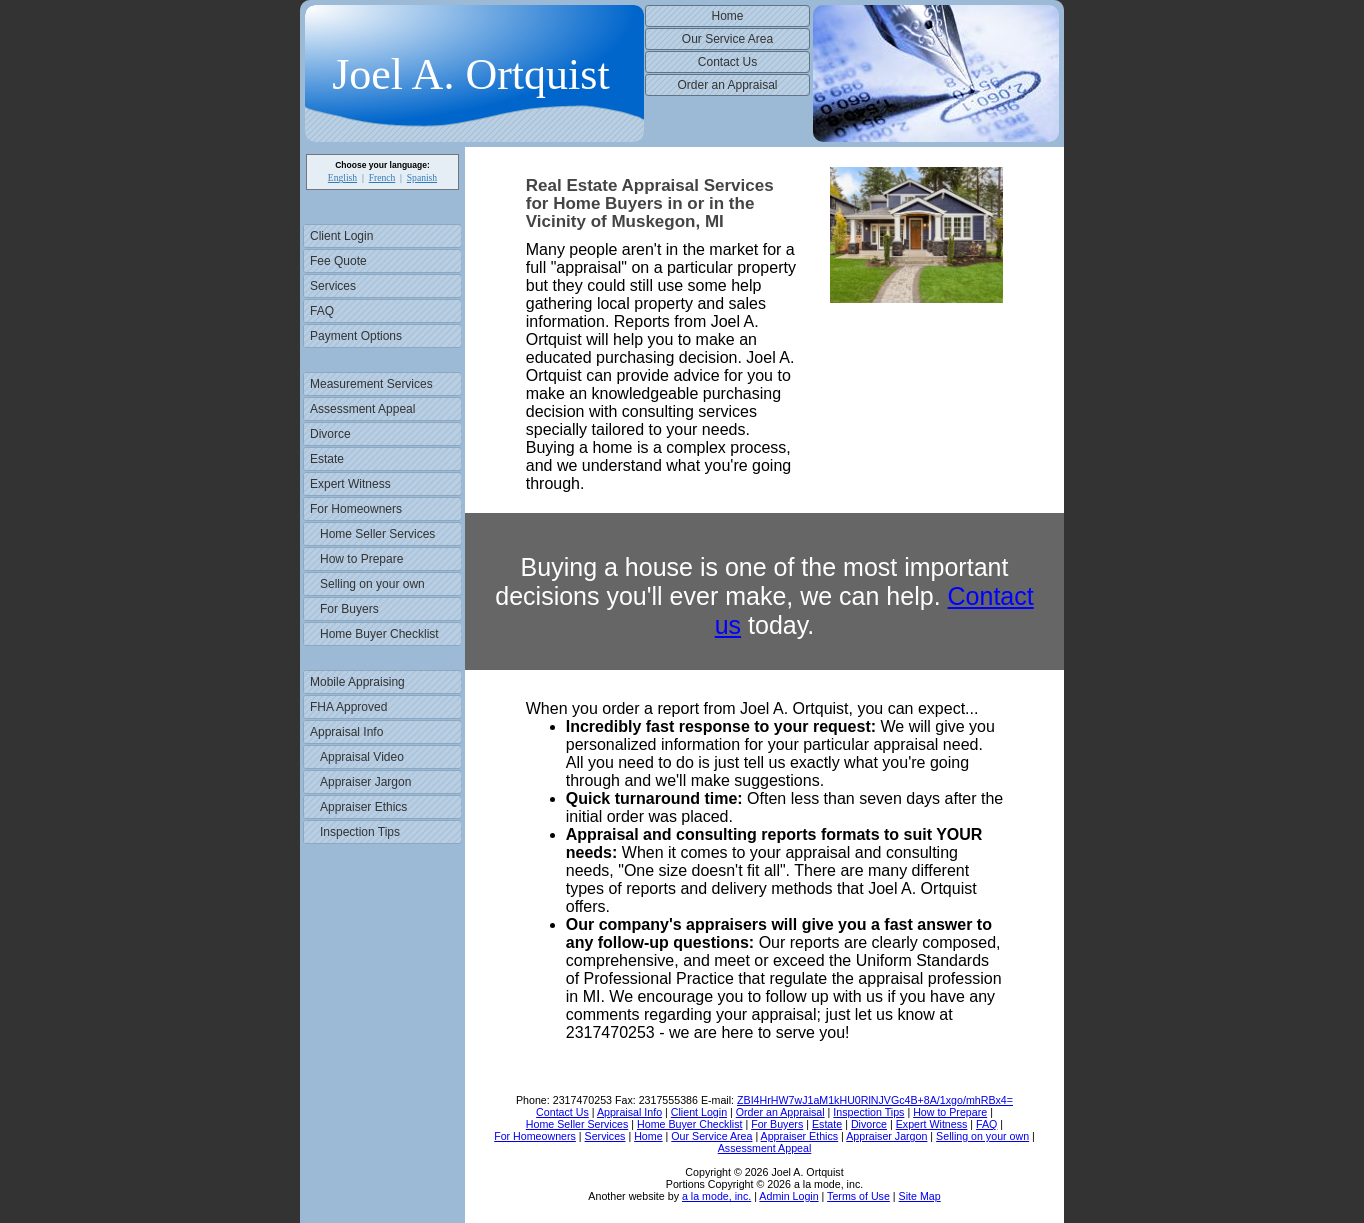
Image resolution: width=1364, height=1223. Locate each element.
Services (333, 286)
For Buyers (349, 609)
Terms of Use (858, 1196)
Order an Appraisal (727, 85)
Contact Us (727, 62)
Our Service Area (727, 39)
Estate (327, 459)
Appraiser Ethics (363, 807)
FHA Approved (348, 707)
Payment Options (356, 336)
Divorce (330, 434)
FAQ (322, 311)
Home (727, 16)
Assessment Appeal (362, 409)
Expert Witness (350, 484)
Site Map (920, 1196)
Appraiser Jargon (365, 782)
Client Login (341, 236)
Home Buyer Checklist (379, 634)
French (382, 177)
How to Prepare (361, 559)
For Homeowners (356, 509)
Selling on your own (372, 584)
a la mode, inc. (716, 1196)
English (342, 177)
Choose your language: (382, 165)
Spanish (422, 177)
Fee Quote (338, 261)
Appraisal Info (346, 732)
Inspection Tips (360, 832)
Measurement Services (371, 384)
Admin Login (788, 1196)
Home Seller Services (377, 534)
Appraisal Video (362, 757)
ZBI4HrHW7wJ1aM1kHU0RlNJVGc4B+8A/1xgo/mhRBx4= (875, 1100)
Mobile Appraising (357, 682)
